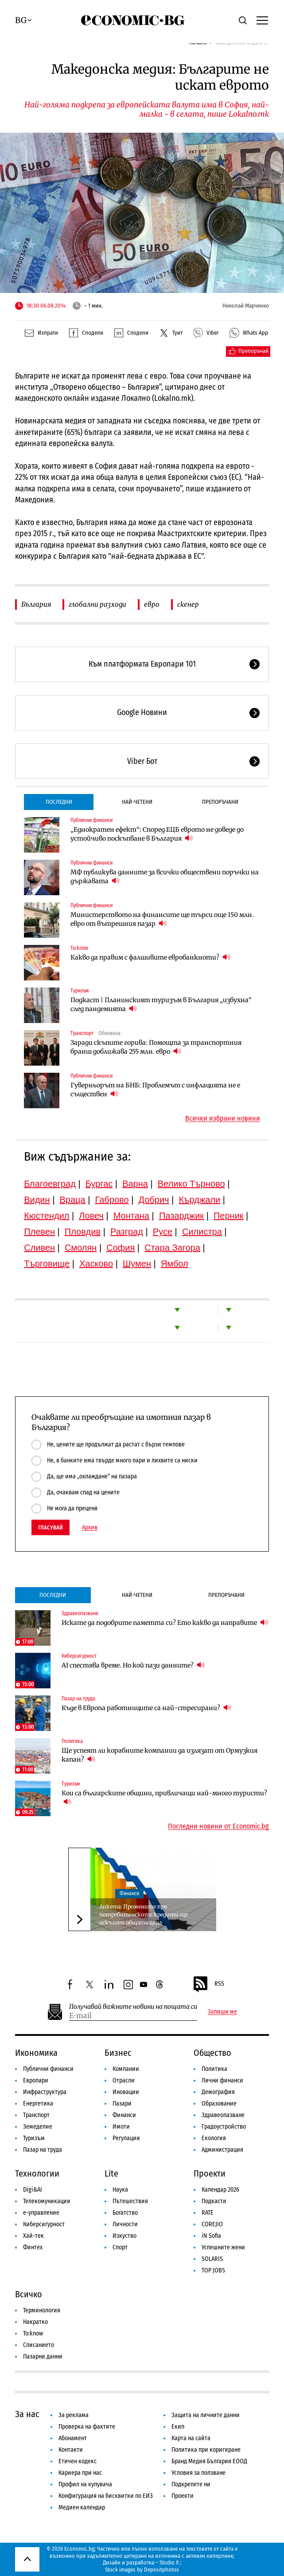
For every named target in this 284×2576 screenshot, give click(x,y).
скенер (188, 604)
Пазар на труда (78, 1698)
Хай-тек (33, 2236)
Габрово (112, 1200)
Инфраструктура (44, 2092)
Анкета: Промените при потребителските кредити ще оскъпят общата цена (143, 1914)
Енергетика (38, 2103)
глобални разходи (97, 604)
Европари (35, 2080)
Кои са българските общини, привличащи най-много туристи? (164, 1797)
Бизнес (118, 2052)
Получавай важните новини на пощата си (133, 2007)
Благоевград (50, 1184)
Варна (135, 1184)
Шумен (137, 1263)
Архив (89, 1528)
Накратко (35, 2322)
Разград (126, 1232)
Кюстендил (46, 1216)
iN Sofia (211, 2236)
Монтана (131, 1216)
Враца (72, 1200)
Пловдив (83, 1232)
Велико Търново (191, 1184)
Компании (126, 2069)
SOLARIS (212, 2259)
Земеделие (37, 2126)
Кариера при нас (80, 2473)
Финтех (33, 2247)
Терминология (41, 2310)
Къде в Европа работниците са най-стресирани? (146, 1707)
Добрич (153, 1200)
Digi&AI (32, 2189)
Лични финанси (222, 2080)
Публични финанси (91, 820)
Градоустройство (224, 2126)
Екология (214, 2138)
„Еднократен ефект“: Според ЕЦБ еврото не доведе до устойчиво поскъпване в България (157, 834)
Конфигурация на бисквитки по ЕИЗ (105, 2496)
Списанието (38, 2345)
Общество (212, 2052)
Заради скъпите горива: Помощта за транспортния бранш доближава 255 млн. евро (155, 1047)
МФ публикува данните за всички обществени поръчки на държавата (164, 876)
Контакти (70, 2450)
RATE (208, 2212)
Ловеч (91, 1216)
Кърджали (199, 1200)
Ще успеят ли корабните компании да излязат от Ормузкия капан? (159, 1754)
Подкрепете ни (190, 2484)
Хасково (96, 1263)
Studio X (169, 2562)
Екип (177, 2426)
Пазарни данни (42, 2356)
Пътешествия (130, 2201)
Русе (162, 1232)
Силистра (202, 1232)
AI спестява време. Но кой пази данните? (133, 1665)
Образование (219, 2103)
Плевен (39, 1232)
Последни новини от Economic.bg (218, 1826)
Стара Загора (172, 1247)
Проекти (210, 2173)
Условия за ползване (198, 2473)
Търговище (47, 1263)
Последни (59, 801)
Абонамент (72, 2438)
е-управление (41, 2212)
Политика (72, 1741)
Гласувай (50, 1527)
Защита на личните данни (205, 2415)
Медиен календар (81, 2507)
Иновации (126, 2092)
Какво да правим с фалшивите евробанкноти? (150, 957)
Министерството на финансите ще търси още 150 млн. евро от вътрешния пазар (162, 919)
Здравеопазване (80, 1613)
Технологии (37, 2173)
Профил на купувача (85, 2484)
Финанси (129, 1893)
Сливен (39, 1247)
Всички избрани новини (222, 1118)
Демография (218, 2092)
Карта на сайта (190, 2438)
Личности (125, 2224)
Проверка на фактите (86, 2426)
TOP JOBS (213, 2270)
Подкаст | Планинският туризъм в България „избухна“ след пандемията (161, 1004)
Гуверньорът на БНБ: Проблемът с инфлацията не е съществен (155, 1089)
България (36, 604)
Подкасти (214, 2201)
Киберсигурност (79, 1656)
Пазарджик (181, 1216)
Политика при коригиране (206, 2450)
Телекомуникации (46, 2201)
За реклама (73, 2415)
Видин (37, 1200)
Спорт (120, 2247)
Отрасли (124, 2080)
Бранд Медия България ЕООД (209, 2461)
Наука (120, 2189)
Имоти (121, 2126)
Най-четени (137, 801)
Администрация (222, 2149)
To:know (79, 948)
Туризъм (79, 991)
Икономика (36, 2052)
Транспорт (81, 1033)
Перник (229, 1216)
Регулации (126, 2138)
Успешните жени (223, 2247)
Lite (111, 2173)
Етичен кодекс (77, 2461)
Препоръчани (220, 801)
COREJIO (212, 2224)
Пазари (122, 2103)
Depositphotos (161, 2569)
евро (152, 604)
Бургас (99, 1184)
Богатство (125, 2212)
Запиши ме (222, 2012)
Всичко (28, 2294)
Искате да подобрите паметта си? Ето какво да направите (165, 1622)
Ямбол (174, 1263)
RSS (208, 1984)
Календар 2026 (220, 2189)
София (120, 1247)
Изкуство (124, 2236)
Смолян (81, 1247)
